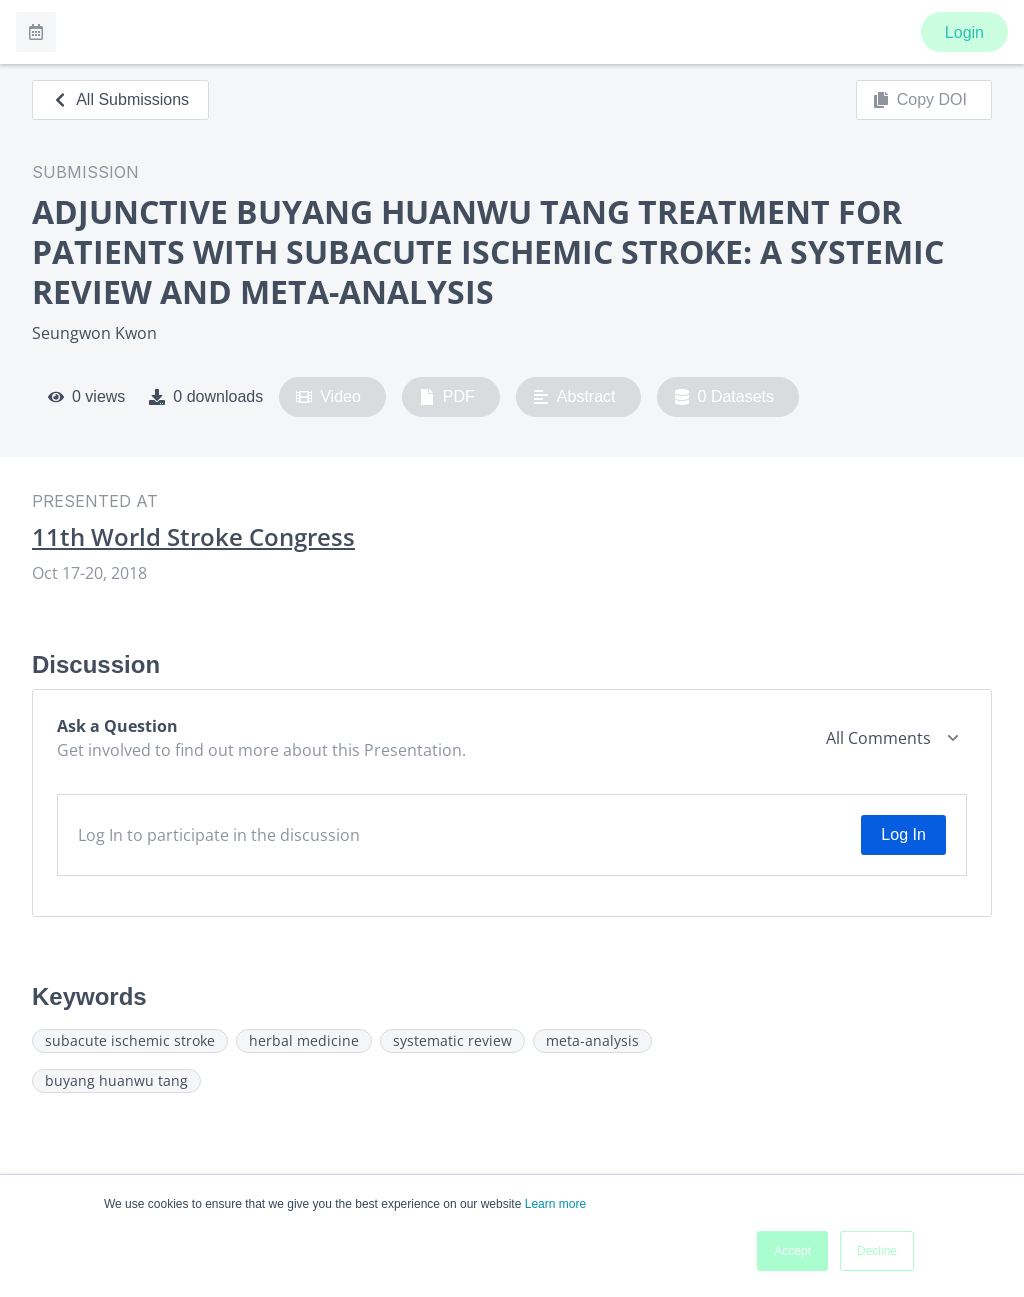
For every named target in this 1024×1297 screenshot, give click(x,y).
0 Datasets (724, 397)
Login (964, 32)
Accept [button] (792, 1251)
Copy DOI (920, 100)
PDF (447, 397)
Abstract (574, 397)
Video (328, 397)
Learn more (555, 1204)
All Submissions (120, 99)
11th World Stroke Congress (193, 537)
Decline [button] (877, 1251)
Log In (903, 834)
